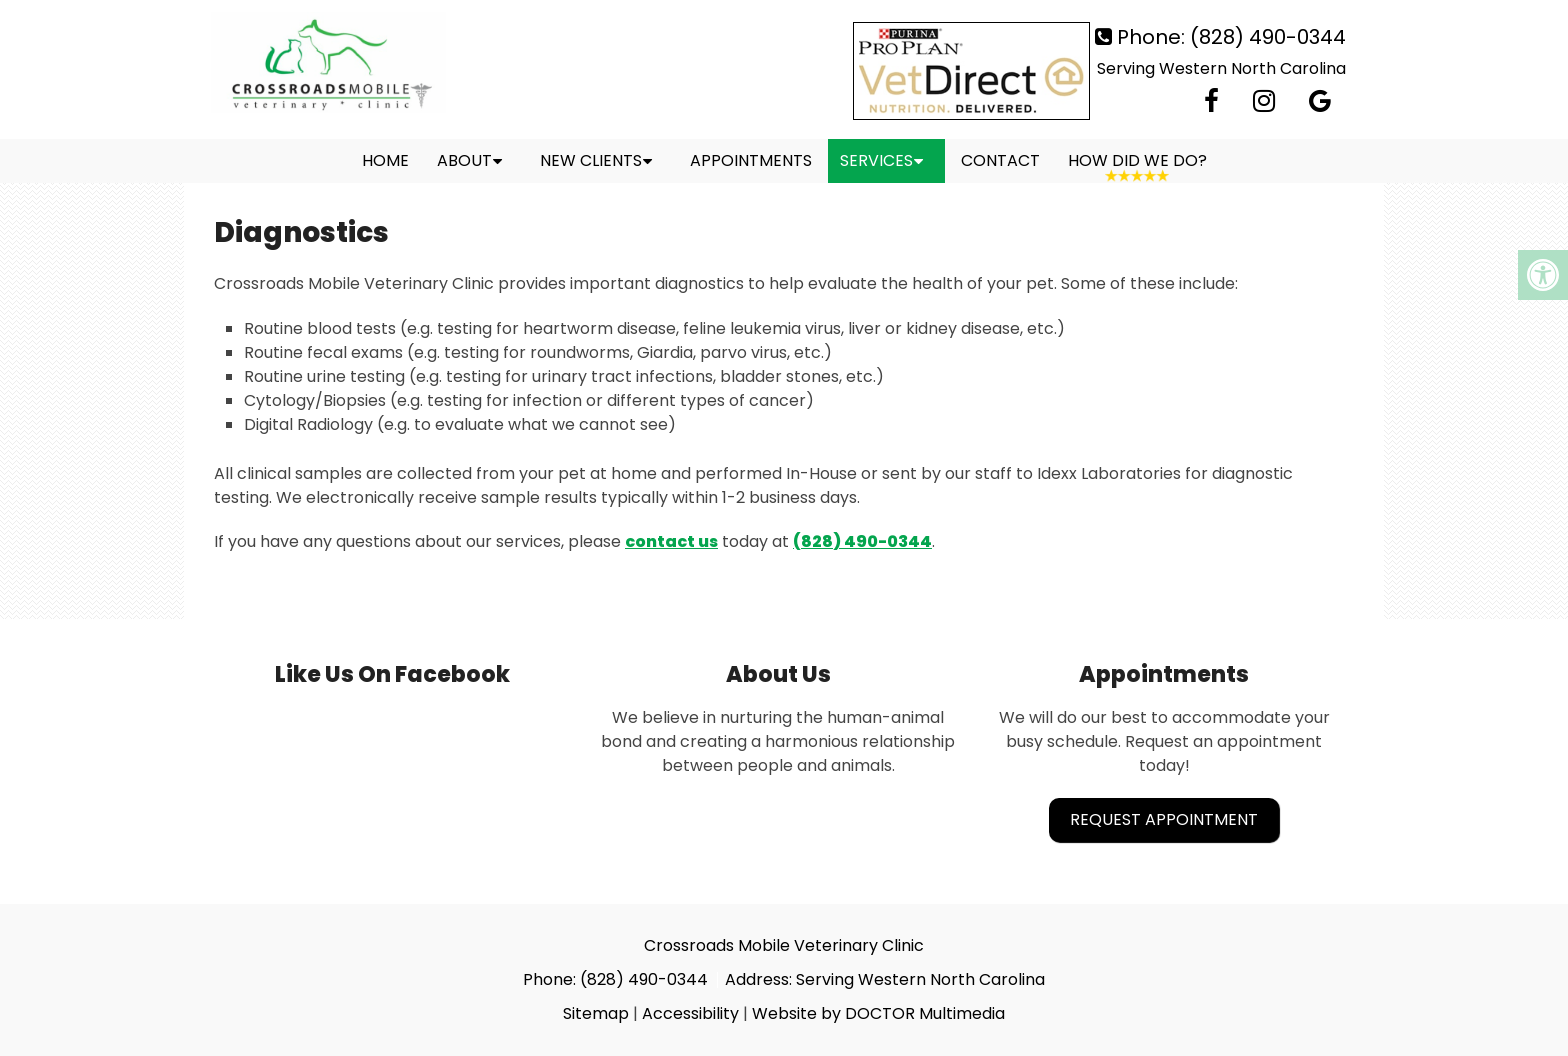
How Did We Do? (1137, 160)
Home (385, 160)
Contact (1000, 160)
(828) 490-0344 (1268, 37)
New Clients (591, 160)
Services (876, 160)
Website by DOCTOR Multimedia (878, 1013)
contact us (671, 541)
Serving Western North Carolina (1221, 68)
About (464, 160)
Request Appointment (1164, 819)
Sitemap (596, 1013)
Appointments (751, 160)
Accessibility (690, 1013)
